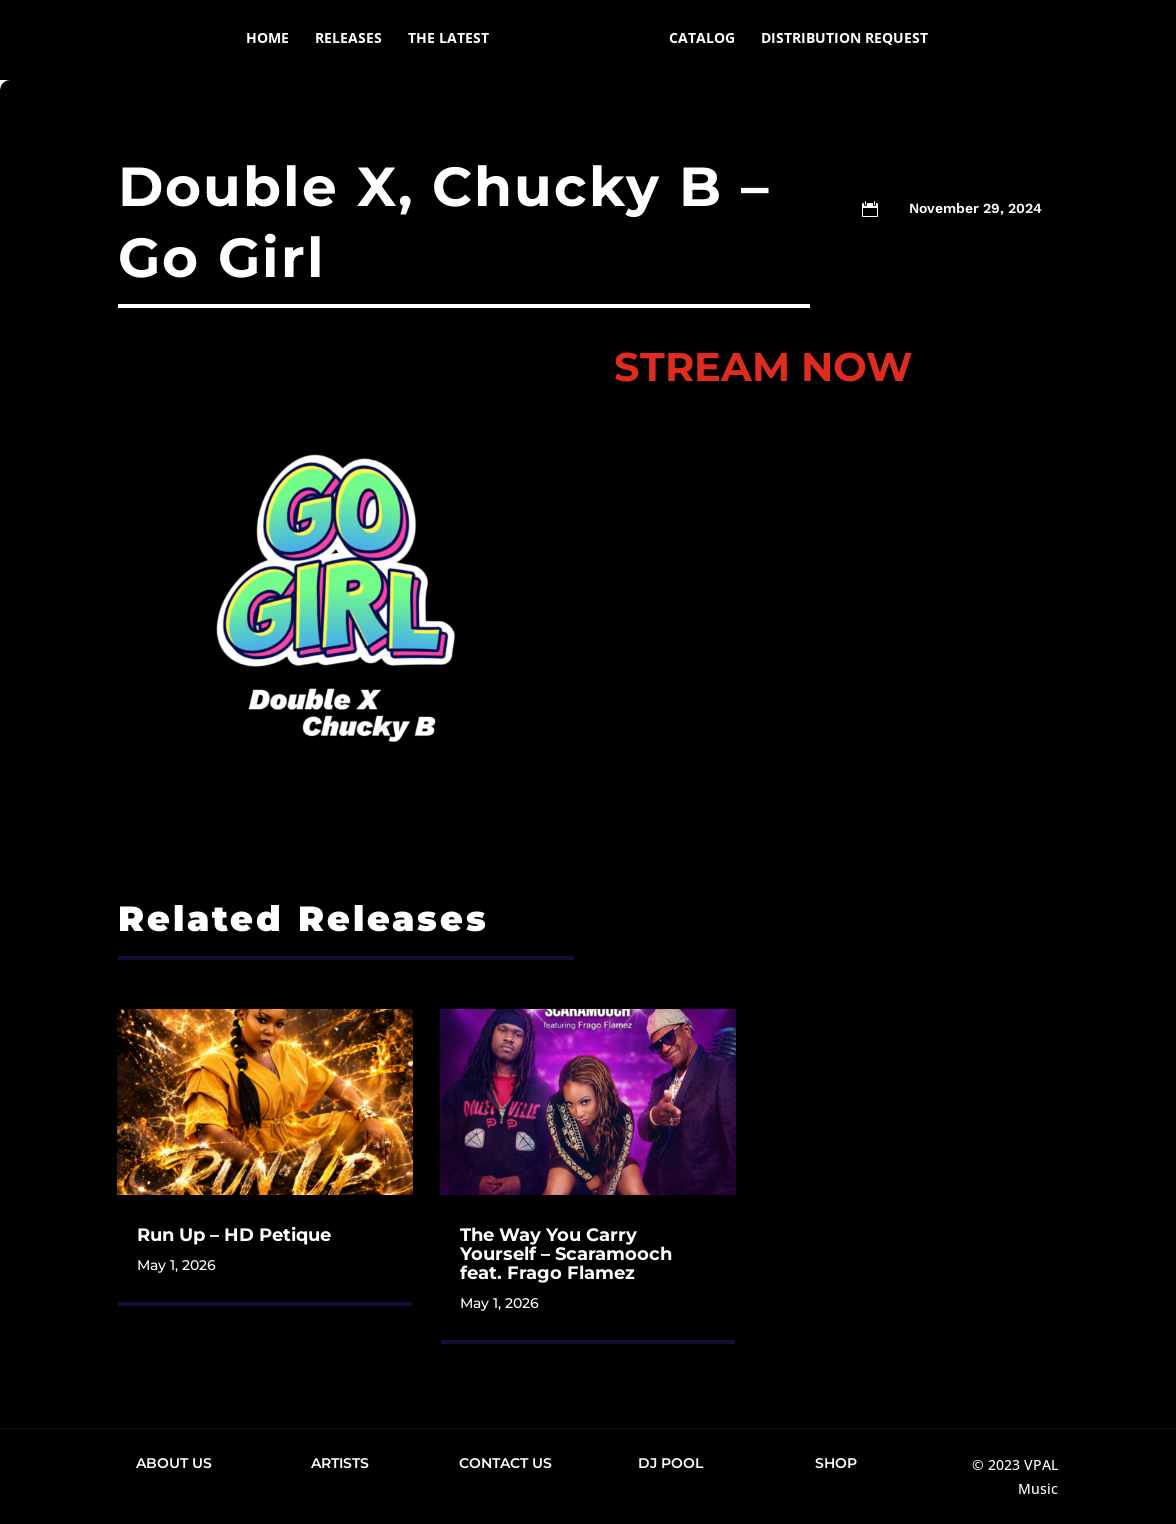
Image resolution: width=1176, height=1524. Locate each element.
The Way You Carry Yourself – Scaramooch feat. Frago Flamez (566, 1254)
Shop (836, 1463)
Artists (340, 1463)
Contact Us (505, 1463)
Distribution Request (874, 41)
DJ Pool (670, 1463)
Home (237, 41)
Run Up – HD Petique (234, 1235)
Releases (318, 41)
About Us (174, 1463)
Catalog (732, 41)
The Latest (418, 41)
